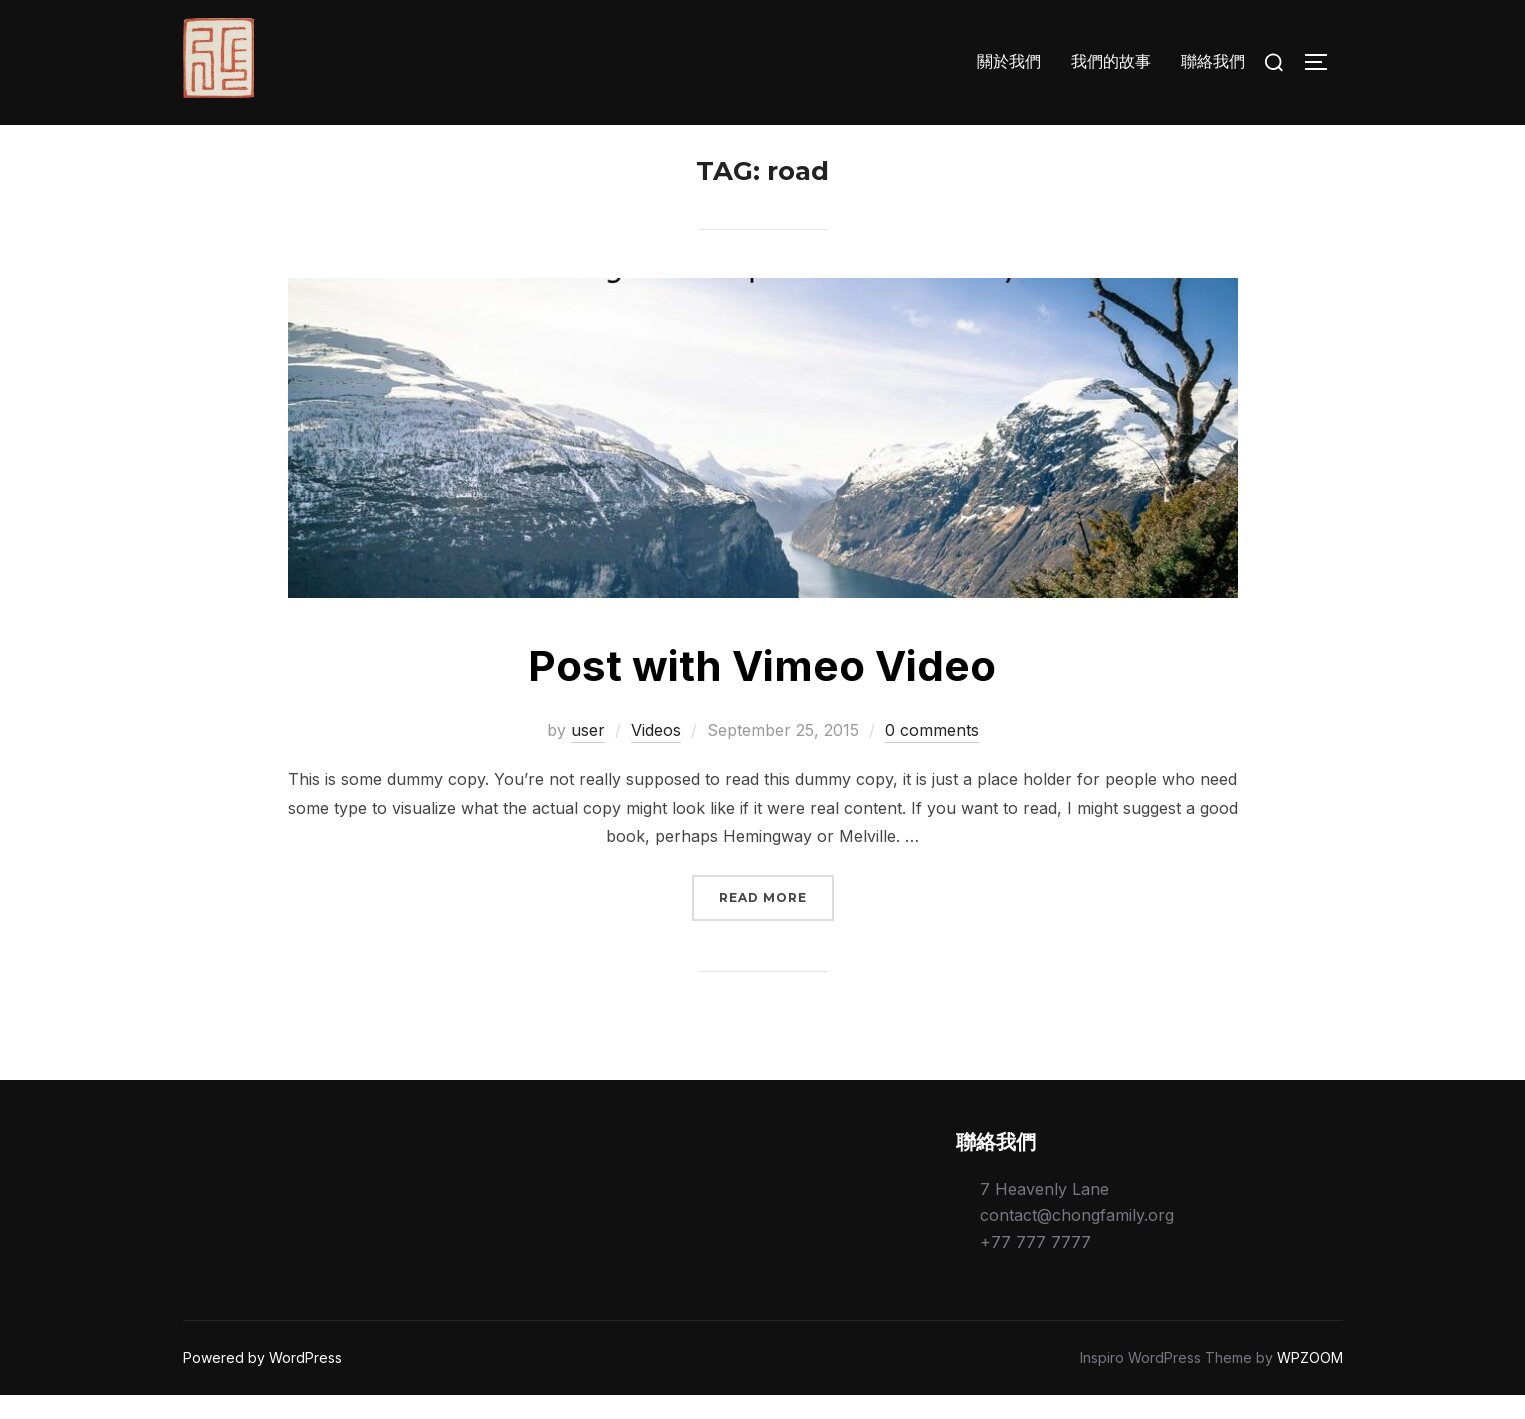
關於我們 (1009, 61)
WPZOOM (1310, 1381)
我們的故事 (1111, 61)
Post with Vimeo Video (762, 689)
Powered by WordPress (262, 1381)
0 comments (932, 754)
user (588, 754)
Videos (656, 754)
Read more (776, 919)
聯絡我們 (1213, 61)
